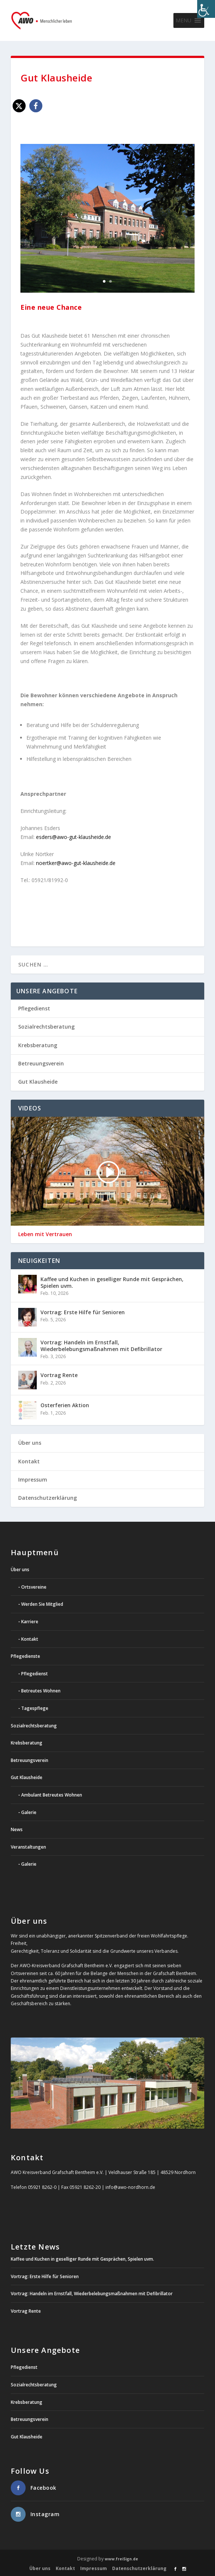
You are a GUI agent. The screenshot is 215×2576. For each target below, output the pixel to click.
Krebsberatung (37, 1045)
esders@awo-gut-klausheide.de (73, 836)
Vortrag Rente (59, 1375)
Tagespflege (34, 1708)
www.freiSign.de (121, 2558)
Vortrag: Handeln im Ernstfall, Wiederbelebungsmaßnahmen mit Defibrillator (101, 1346)
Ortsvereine (33, 1587)
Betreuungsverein (41, 1063)
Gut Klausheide (38, 1081)
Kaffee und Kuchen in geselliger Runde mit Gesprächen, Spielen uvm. (111, 1282)
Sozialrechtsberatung (46, 1026)
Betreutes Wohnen (41, 1691)
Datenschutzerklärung (47, 1497)
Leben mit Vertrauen (45, 1234)
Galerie (28, 1812)
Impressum (32, 1479)
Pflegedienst (34, 1008)
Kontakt (29, 1461)
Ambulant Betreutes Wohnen (51, 1795)
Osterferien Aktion (64, 1405)
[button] (183, 20)
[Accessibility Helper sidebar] (206, 9)
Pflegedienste (25, 1656)
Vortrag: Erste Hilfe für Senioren (82, 1312)
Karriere (29, 1621)
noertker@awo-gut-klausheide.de (75, 862)
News (17, 1829)
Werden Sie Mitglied (42, 1604)
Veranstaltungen (28, 1847)
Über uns (29, 1442)
